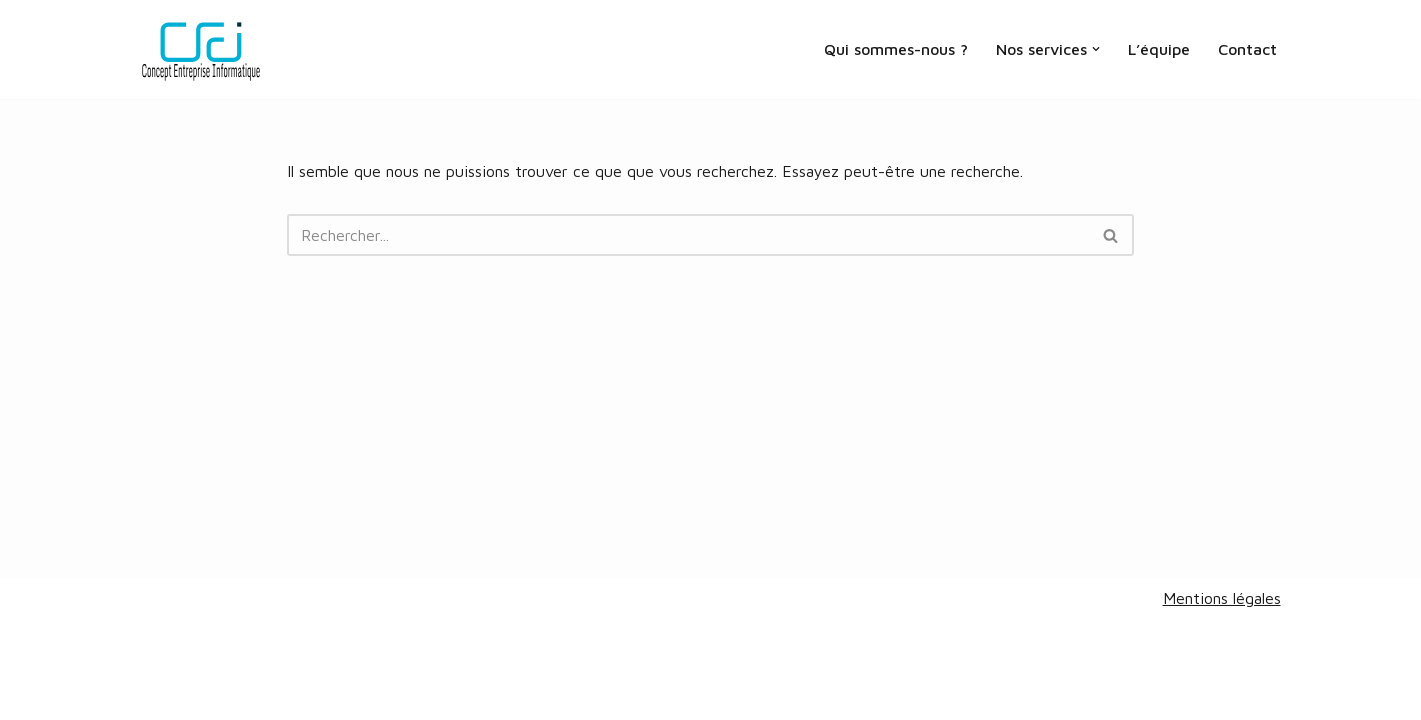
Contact (1247, 49)
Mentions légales (1222, 598)
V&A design (246, 694)
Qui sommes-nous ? (896, 49)
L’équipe (1159, 49)
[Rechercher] (688, 235)
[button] (1096, 49)
